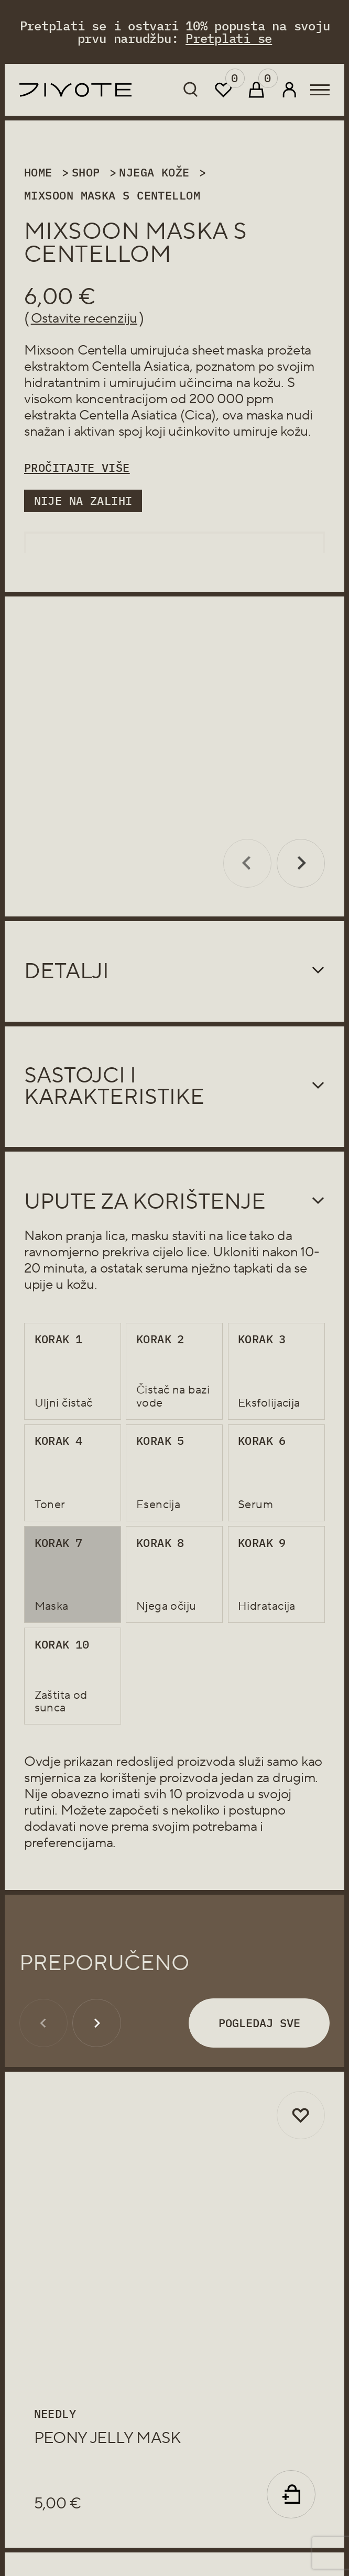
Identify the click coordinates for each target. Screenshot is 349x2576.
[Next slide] (301, 841)
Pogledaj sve (259, 2001)
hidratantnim (62, 383)
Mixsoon (49, 350)
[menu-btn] (320, 89)
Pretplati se (229, 38)
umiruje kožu (270, 431)
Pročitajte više (77, 467)
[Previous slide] (247, 841)
